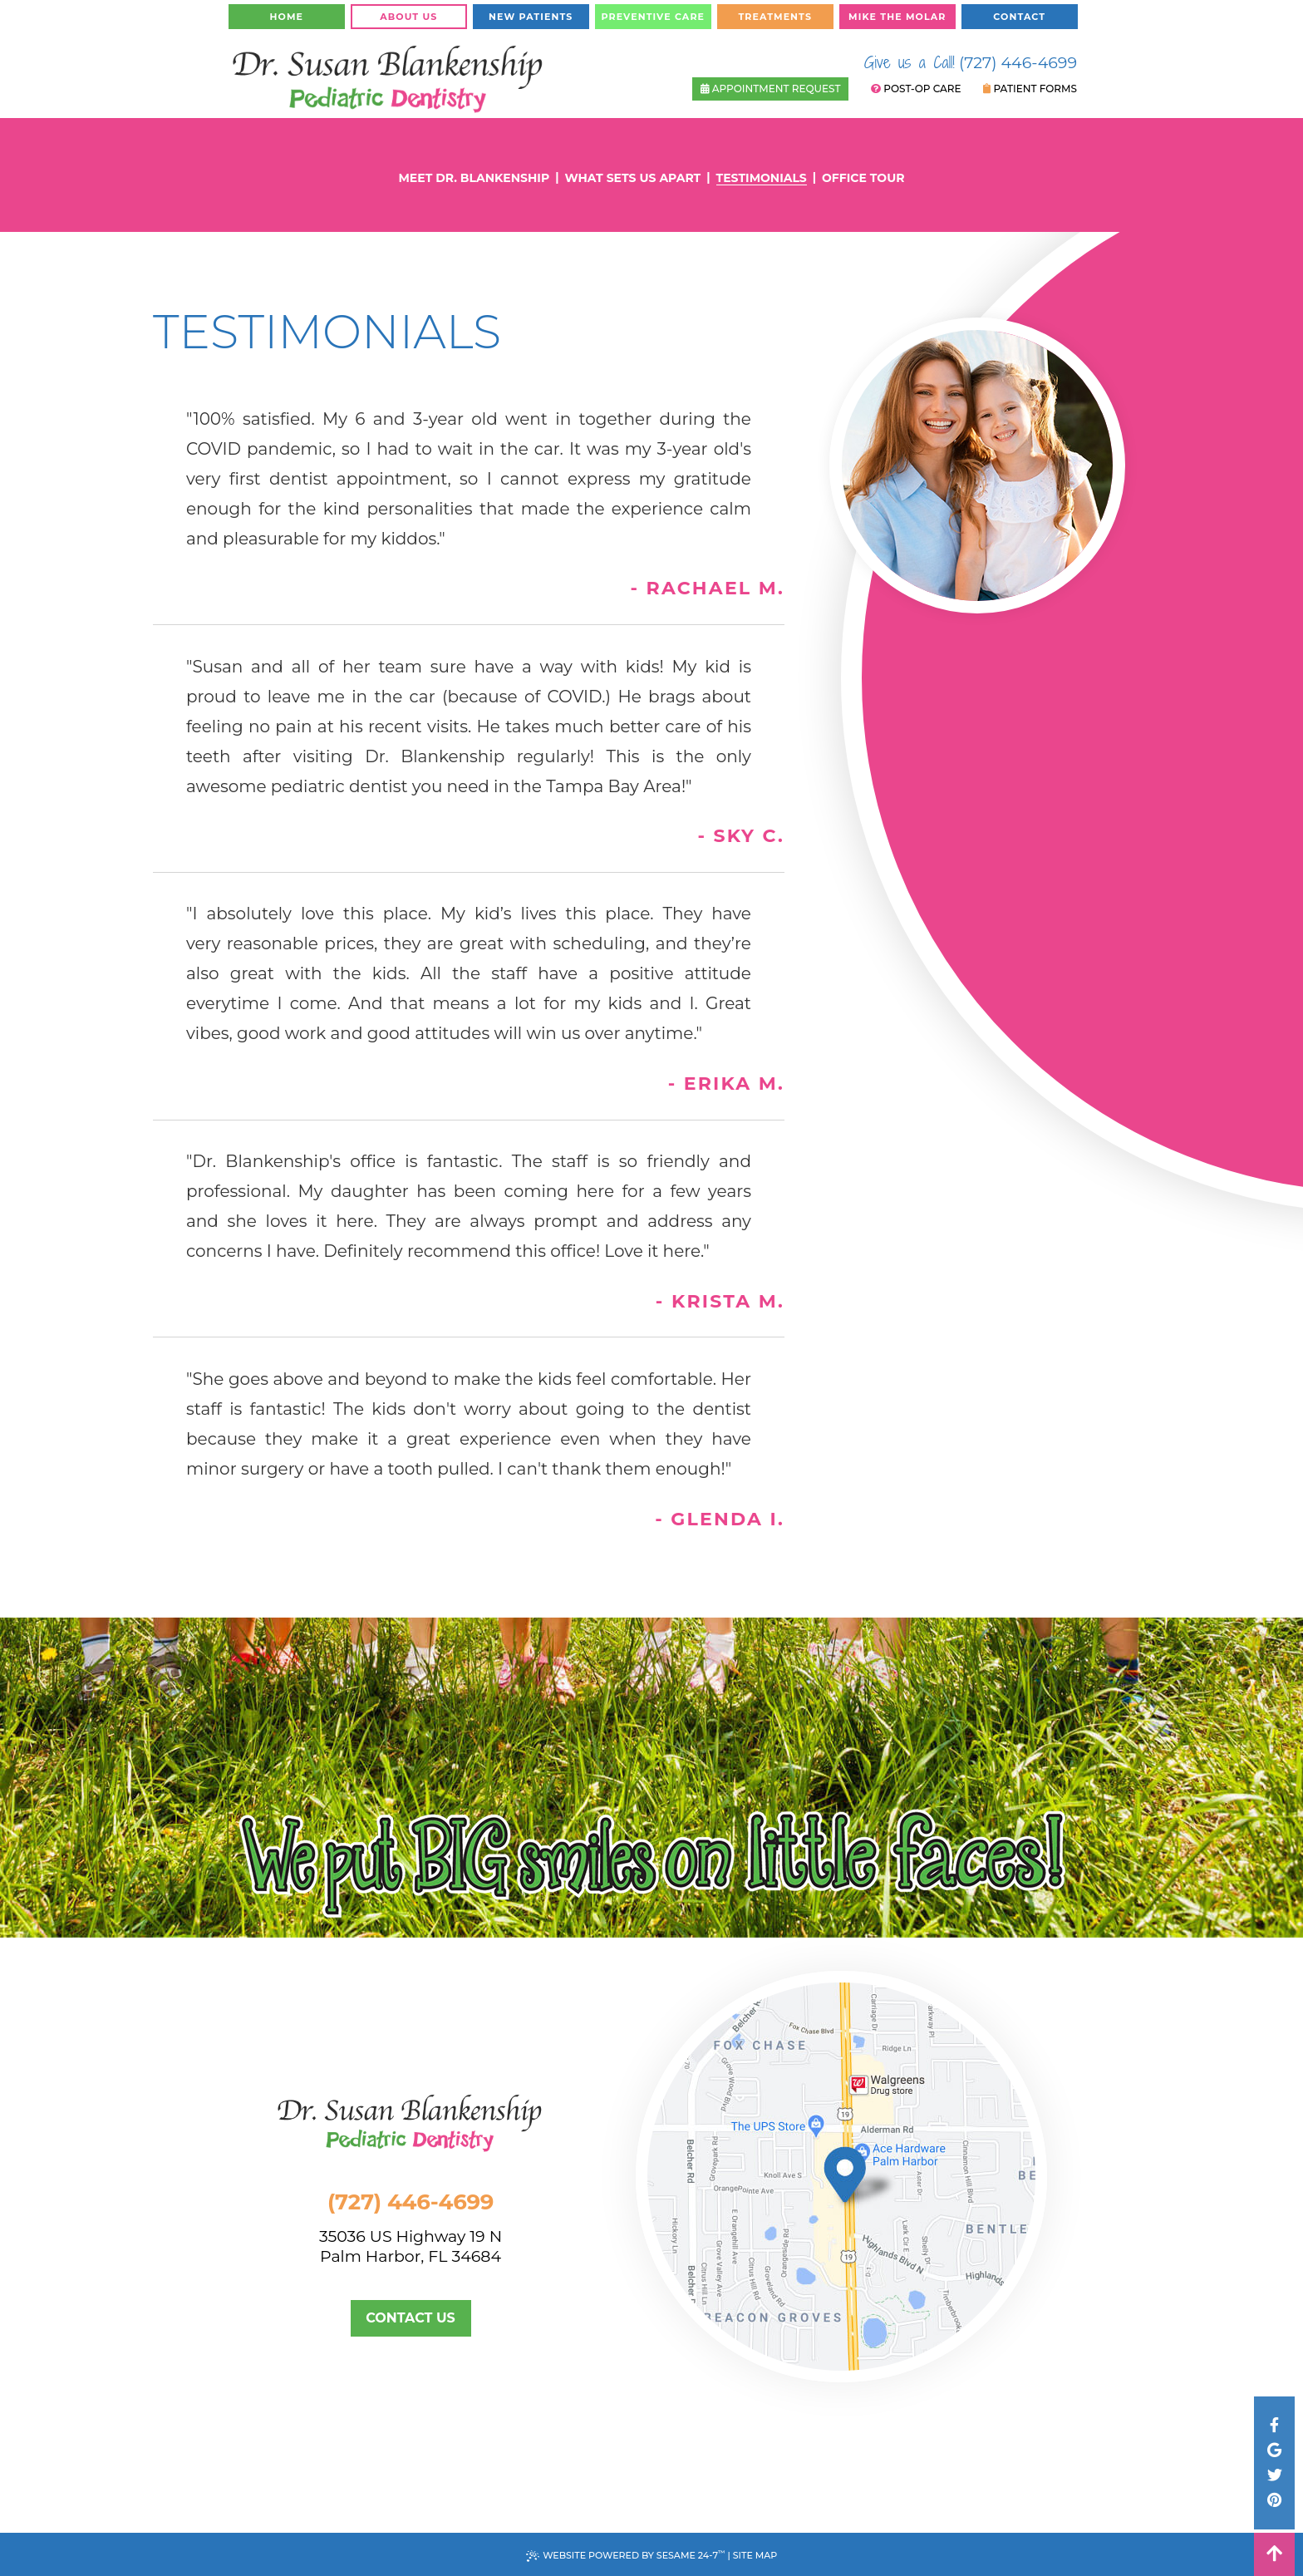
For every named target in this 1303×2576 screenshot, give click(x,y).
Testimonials (761, 178)
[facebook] (1274, 2425)
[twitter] (1274, 2475)
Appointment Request (771, 88)
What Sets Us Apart (632, 178)
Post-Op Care (916, 89)
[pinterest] (1274, 2500)
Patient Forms (1030, 89)
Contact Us (410, 2318)
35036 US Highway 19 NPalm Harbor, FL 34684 (433, 2247)
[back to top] (1274, 2554)
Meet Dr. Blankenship (474, 178)
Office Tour (863, 178)
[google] (1274, 2450)
